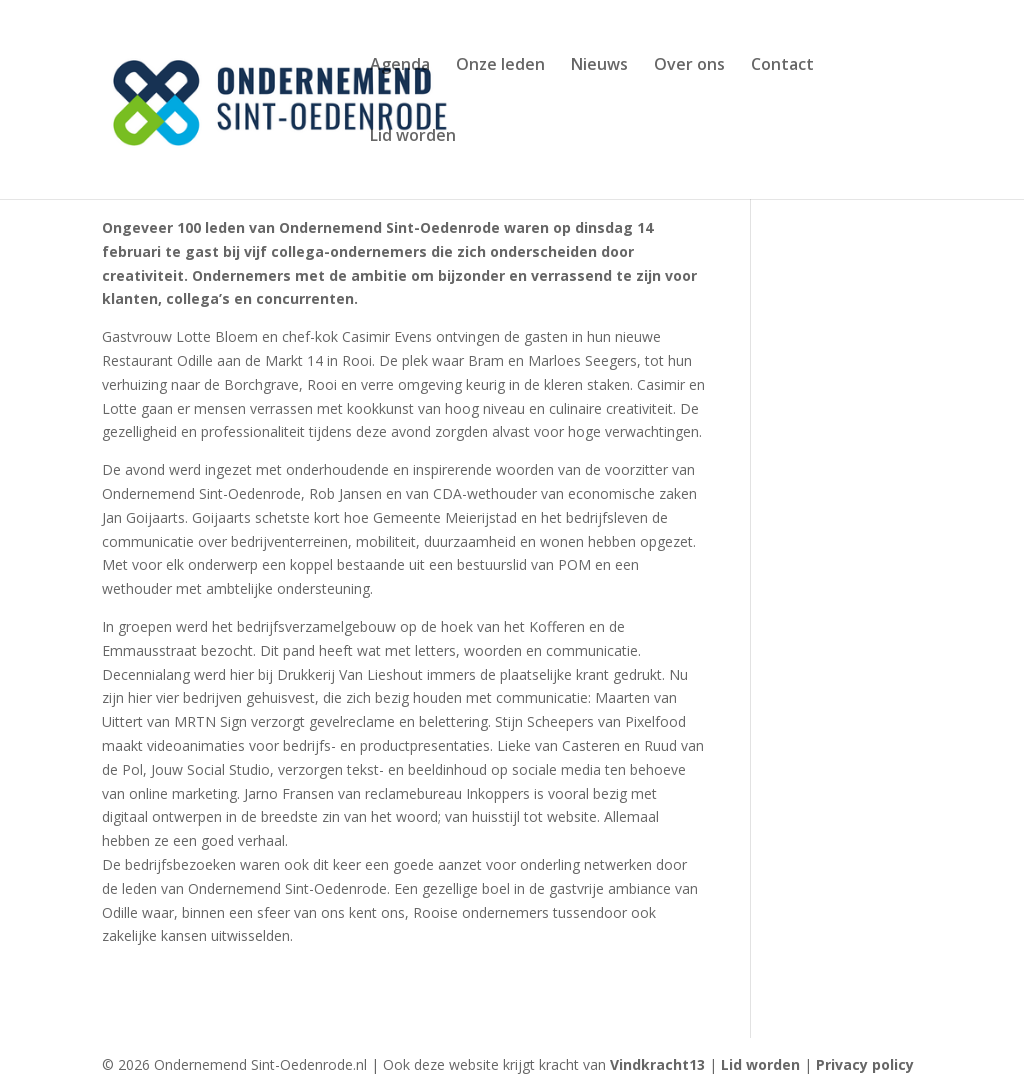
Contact (782, 66)
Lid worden (413, 137)
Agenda (400, 66)
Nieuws (599, 66)
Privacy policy (865, 1064)
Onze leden (500, 66)
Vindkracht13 (659, 1064)
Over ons (689, 66)
